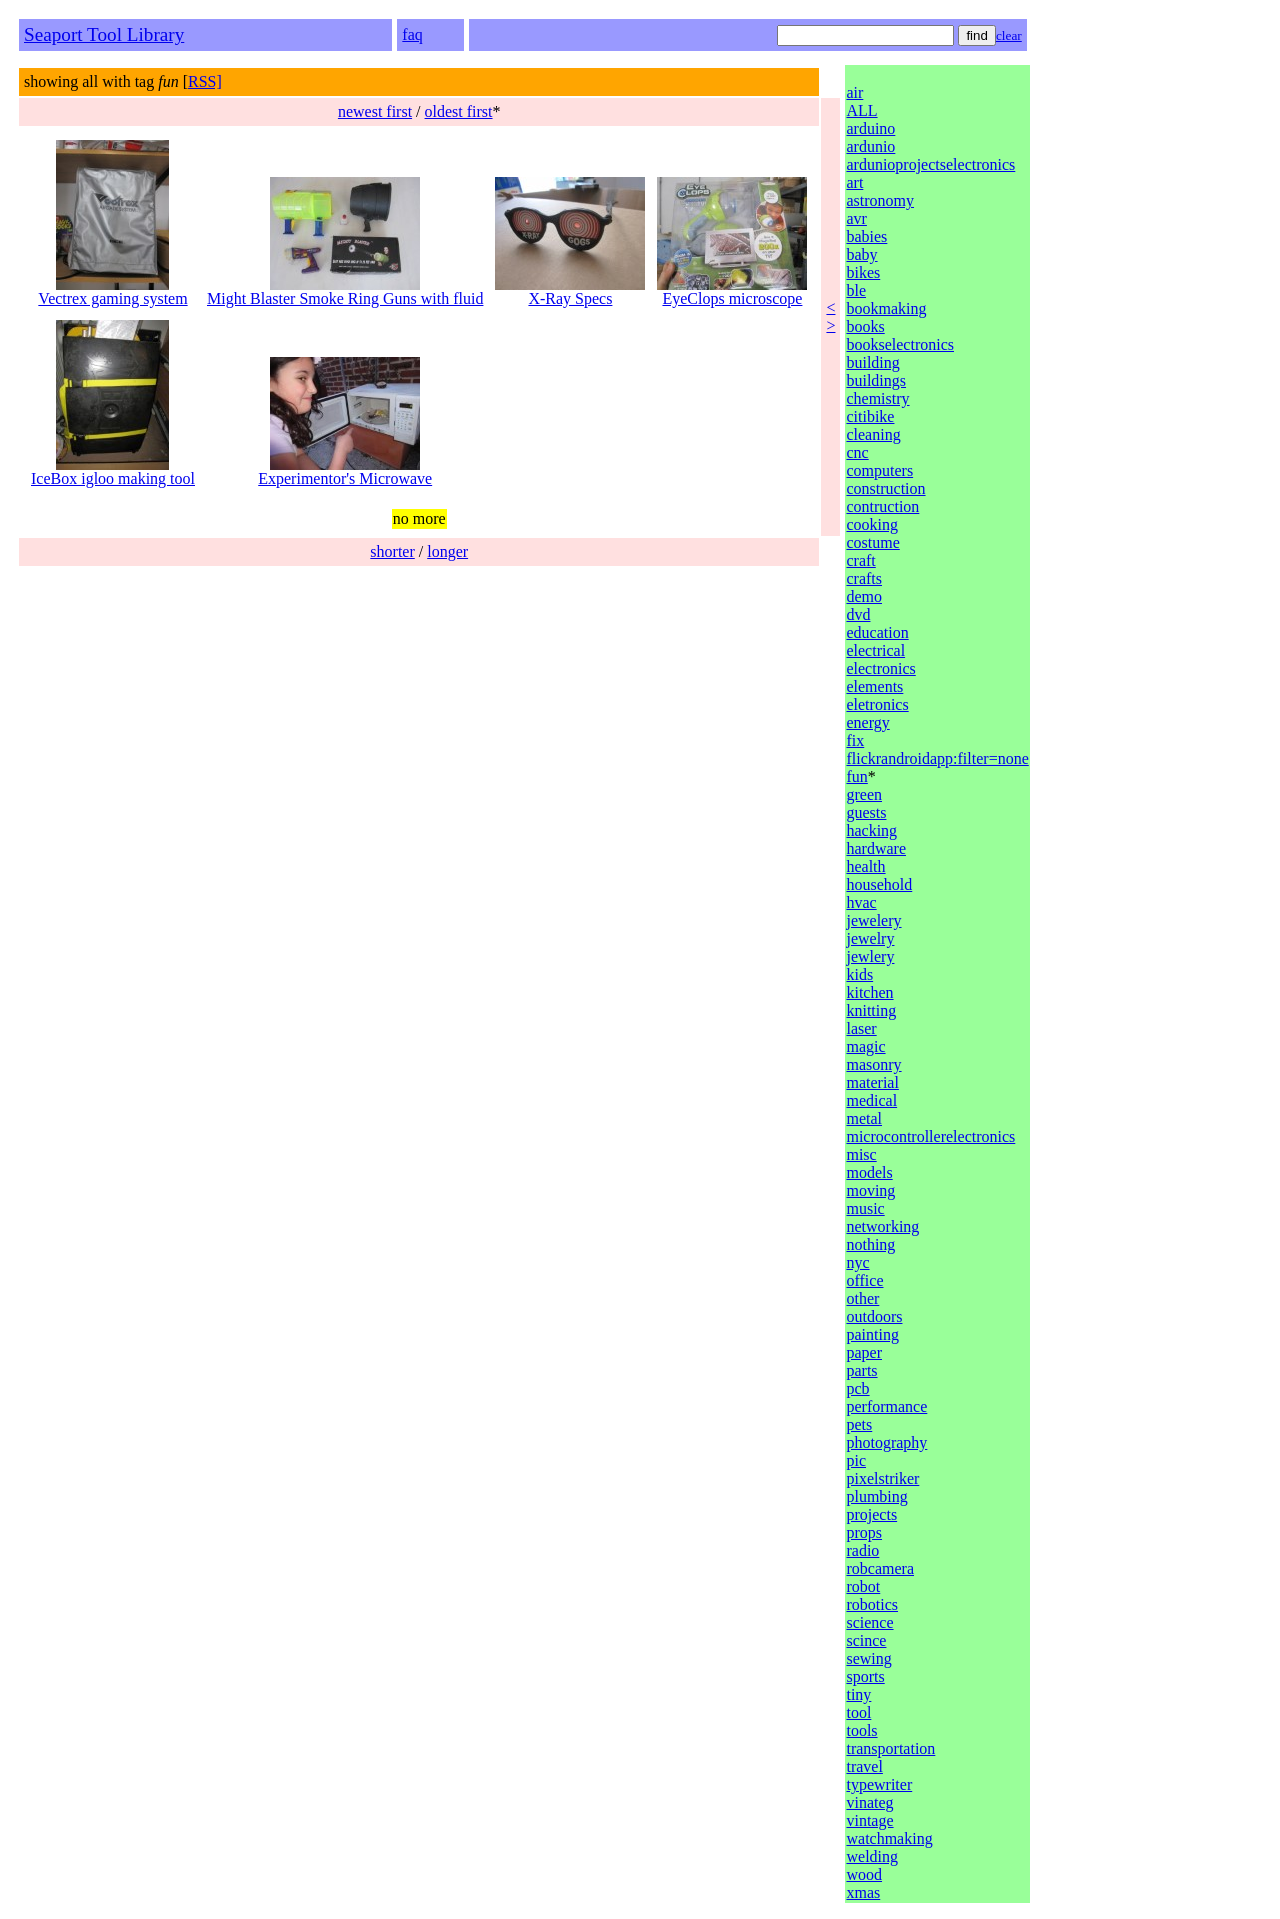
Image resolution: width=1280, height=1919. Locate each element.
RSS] (205, 81)
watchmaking (889, 1838)
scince (866, 1640)
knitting (871, 1010)
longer (447, 551)
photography (886, 1442)
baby (861, 254)
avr (856, 218)
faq (412, 34)
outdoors (874, 1316)
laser (861, 1028)
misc (861, 1154)
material (872, 1082)
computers (879, 470)
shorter (392, 551)
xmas (863, 1892)
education (877, 632)
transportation (890, 1748)
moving (870, 1190)
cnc (857, 452)
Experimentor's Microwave (345, 471)
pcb (857, 1388)
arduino (870, 128)
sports (865, 1676)
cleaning (873, 434)
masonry (873, 1064)
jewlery (870, 956)
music (865, 1208)
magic (865, 1046)
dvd (858, 614)
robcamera (880, 1568)
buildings (876, 380)
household (879, 884)
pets (859, 1424)
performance (886, 1406)
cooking (872, 524)
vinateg (869, 1802)
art (854, 182)
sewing (868, 1658)
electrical (875, 650)
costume (872, 542)
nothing (870, 1244)
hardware (876, 848)
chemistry (877, 398)
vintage (869, 1820)
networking (882, 1226)
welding (872, 1856)
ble (856, 290)
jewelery (873, 920)
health (865, 866)
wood (864, 1874)
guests (866, 812)
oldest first (459, 111)
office (864, 1280)
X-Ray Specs (570, 291)
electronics (880, 668)
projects (871, 1514)
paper (864, 1352)
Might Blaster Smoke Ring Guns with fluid (345, 291)
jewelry (870, 938)
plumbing (876, 1496)
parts (861, 1370)
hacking (871, 830)
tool (858, 1712)
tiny (858, 1694)
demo (864, 596)
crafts (864, 578)
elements (874, 686)
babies (866, 236)
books (865, 326)
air (854, 92)
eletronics (877, 704)
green (864, 794)
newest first (375, 111)
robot (863, 1586)
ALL (861, 110)
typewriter (879, 1784)
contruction (882, 506)
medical (871, 1100)
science (869, 1622)
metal (864, 1118)
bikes (863, 272)
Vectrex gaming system (112, 291)
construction (885, 488)
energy (867, 722)
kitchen (869, 992)
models (869, 1172)
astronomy (880, 200)
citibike (870, 416)
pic (856, 1460)
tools (861, 1730)
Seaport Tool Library (104, 34)
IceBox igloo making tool (113, 471)
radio (862, 1550)
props (864, 1532)
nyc (857, 1262)
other (862, 1298)
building (872, 362)
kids (859, 974)
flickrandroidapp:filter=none (937, 758)
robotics (872, 1604)
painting (872, 1334)
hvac (861, 902)
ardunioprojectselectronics (930, 164)
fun (856, 776)
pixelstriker (882, 1478)
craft (860, 560)
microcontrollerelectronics (930, 1136)
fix (855, 740)
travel (864, 1766)
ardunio (870, 146)
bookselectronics (900, 344)
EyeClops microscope (732, 291)
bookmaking (886, 308)
